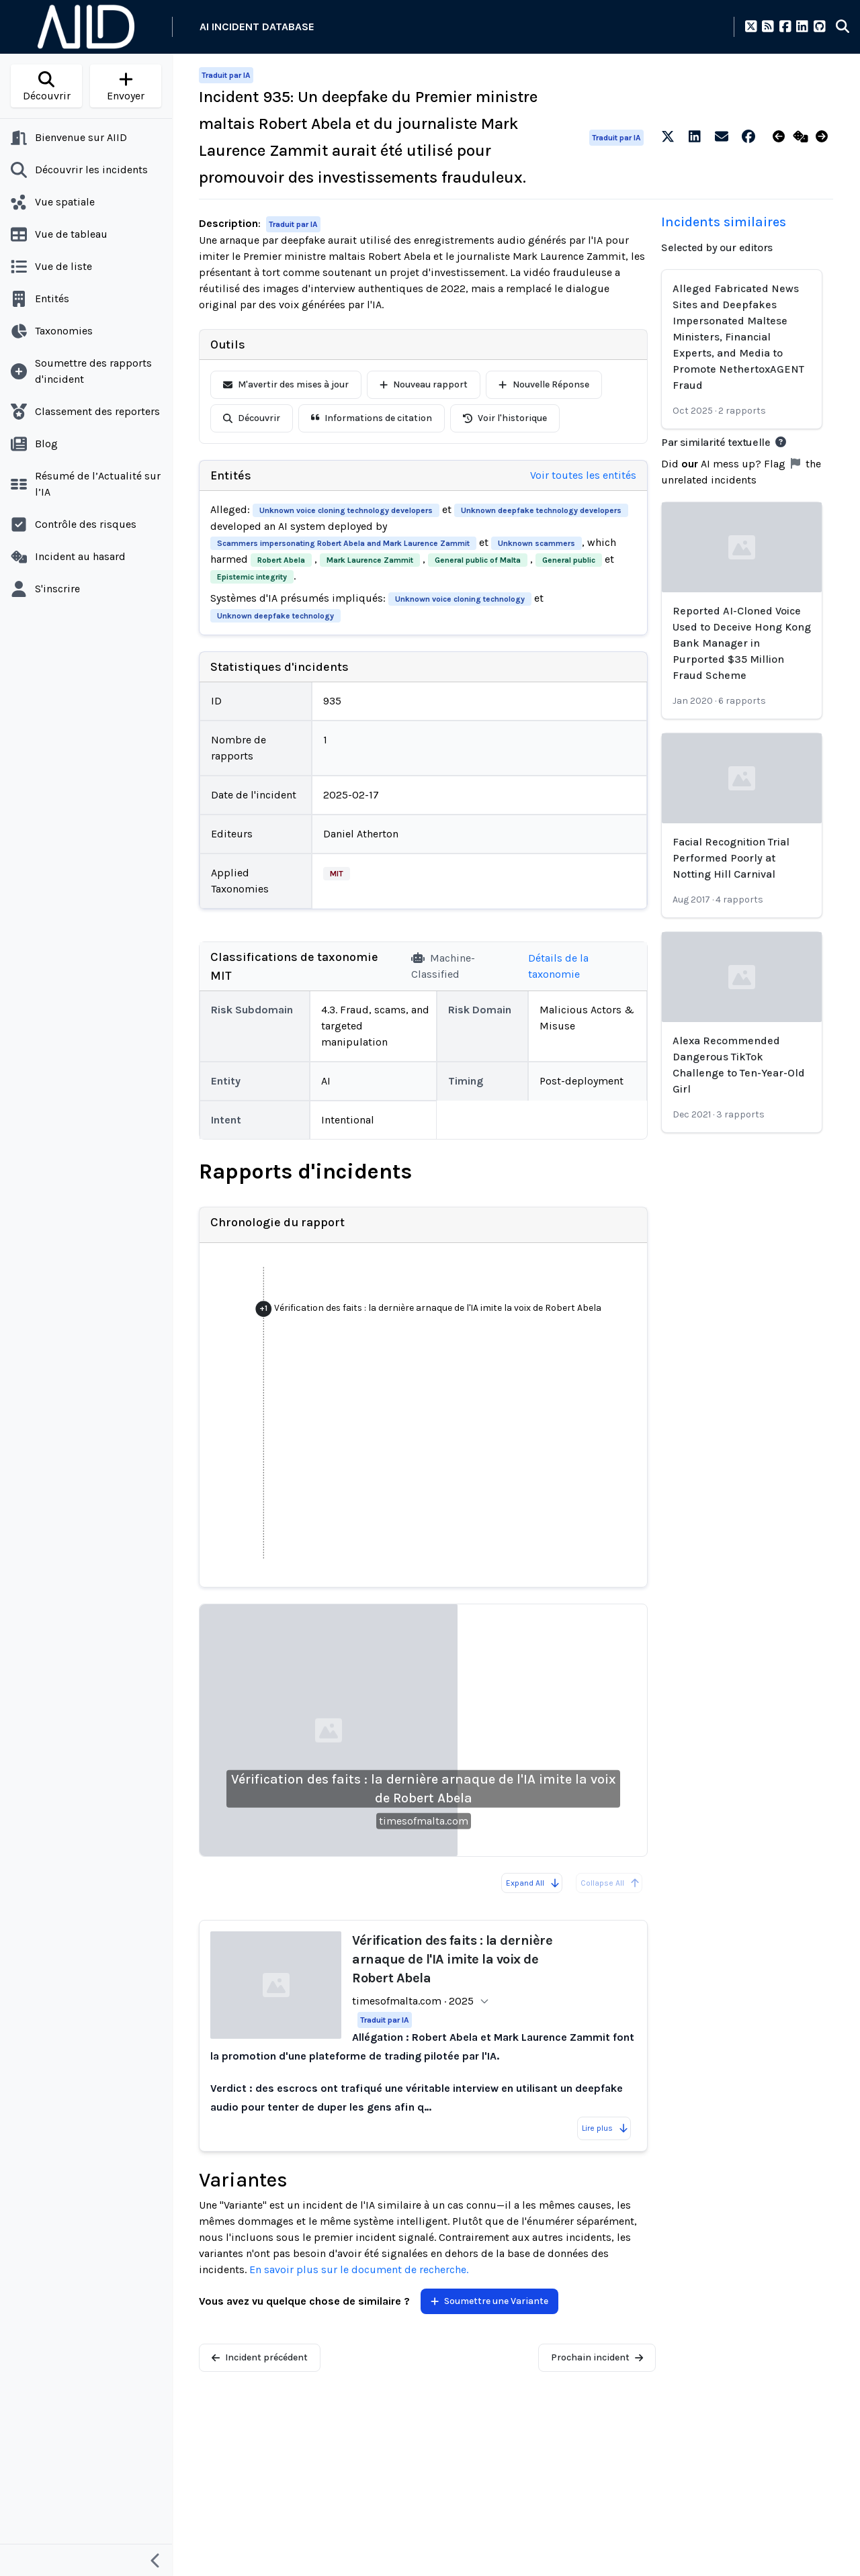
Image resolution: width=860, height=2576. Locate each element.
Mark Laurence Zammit (370, 560)
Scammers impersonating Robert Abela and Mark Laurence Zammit (343, 543)
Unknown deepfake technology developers (541, 510)
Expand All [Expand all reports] (533, 1883)
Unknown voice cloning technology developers (346, 510)
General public (568, 560)
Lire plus (605, 2128)
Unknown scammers (536, 543)
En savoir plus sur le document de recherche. (358, 2269)
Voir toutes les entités (583, 475)
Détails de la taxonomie (558, 966)
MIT (336, 873)
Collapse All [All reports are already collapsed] (610, 1883)
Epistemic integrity (252, 577)
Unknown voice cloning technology (460, 599)
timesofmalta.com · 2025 (413, 2000)
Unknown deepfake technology (275, 615)
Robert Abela (281, 560)
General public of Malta (478, 560)
